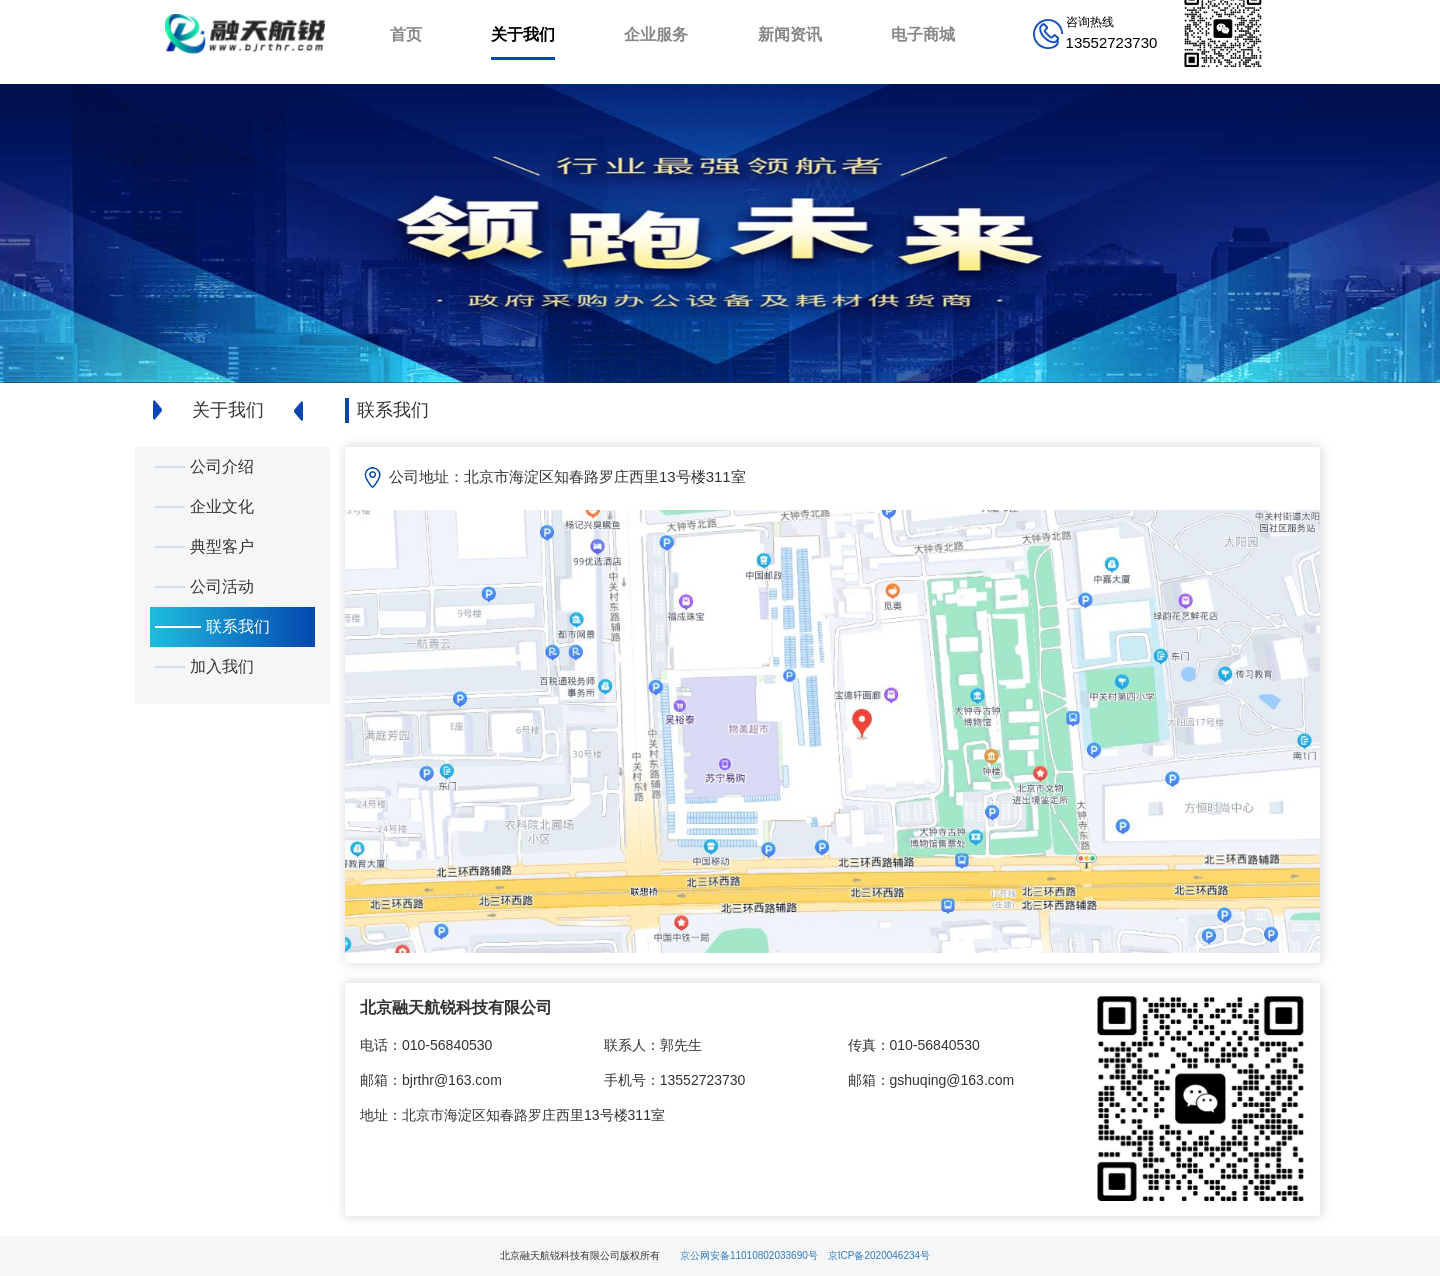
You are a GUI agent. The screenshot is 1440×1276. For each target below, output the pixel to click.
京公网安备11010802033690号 (749, 1255)
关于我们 (523, 34)
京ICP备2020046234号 (879, 1255)
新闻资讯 (790, 34)
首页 (406, 34)
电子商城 (923, 34)
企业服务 (656, 34)
